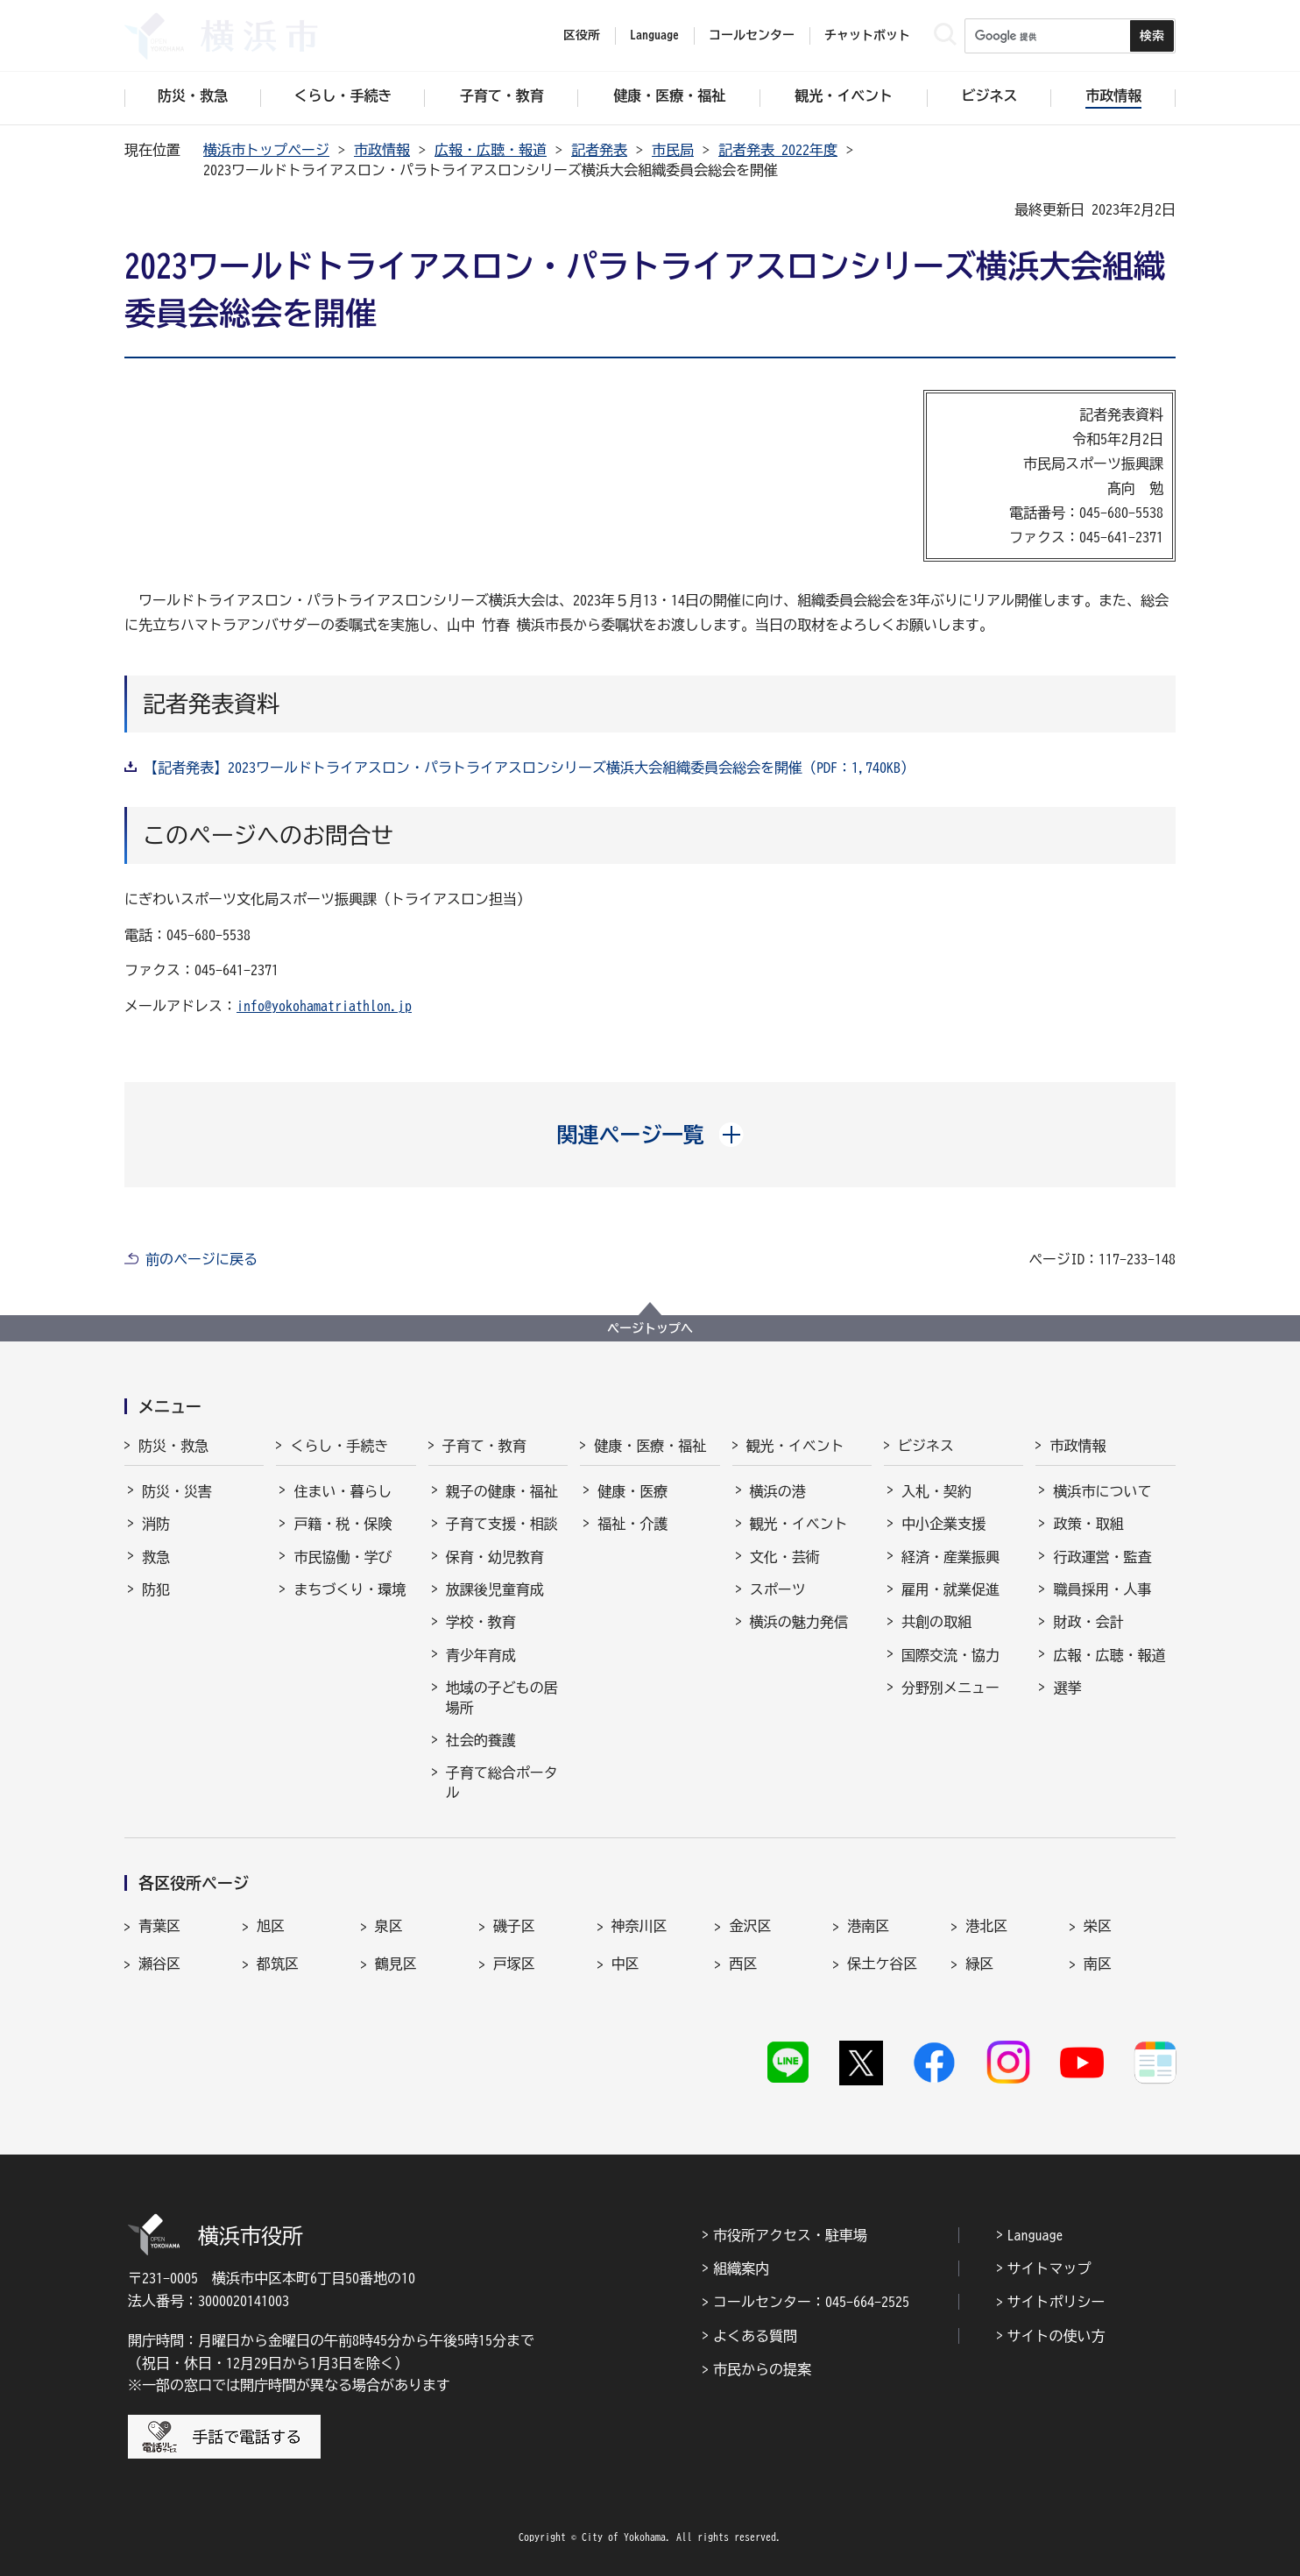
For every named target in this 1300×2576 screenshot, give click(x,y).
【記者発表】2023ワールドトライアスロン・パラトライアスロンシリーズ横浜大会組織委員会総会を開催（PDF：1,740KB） (529, 768)
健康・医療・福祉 (650, 1446)
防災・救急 (173, 1446)
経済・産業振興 (950, 1557)
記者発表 (599, 150)
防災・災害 (177, 1491)
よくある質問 (755, 2336)
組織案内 (741, 2268)
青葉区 (159, 1926)
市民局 (673, 150)
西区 (743, 1964)
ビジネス (926, 1446)
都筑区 (278, 1964)
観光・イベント (795, 1446)
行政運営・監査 (1102, 1557)
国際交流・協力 (950, 1655)
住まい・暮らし (342, 1491)
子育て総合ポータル (502, 1782)
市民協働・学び (342, 1557)
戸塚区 (514, 1964)
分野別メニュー (950, 1688)
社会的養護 (481, 1740)
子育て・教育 (484, 1446)
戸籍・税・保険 (342, 1524)
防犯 (156, 1589)
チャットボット (867, 35)
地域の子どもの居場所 (502, 1697)
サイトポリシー (1056, 2302)
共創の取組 (936, 1622)
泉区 (389, 1926)
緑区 (979, 1964)
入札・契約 (936, 1491)
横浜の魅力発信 (799, 1622)
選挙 (1067, 1688)
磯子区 (514, 1926)
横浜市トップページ (266, 150)
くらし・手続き (339, 1446)
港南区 (868, 1926)
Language (1035, 2235)
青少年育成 (481, 1655)
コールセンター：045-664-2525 (811, 2302)
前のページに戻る (201, 1259)
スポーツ (778, 1589)
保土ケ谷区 (882, 1964)
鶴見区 (396, 1964)
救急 (156, 1557)
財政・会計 (1088, 1622)
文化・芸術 (785, 1557)
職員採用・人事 (1102, 1589)
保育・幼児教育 (495, 1557)
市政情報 (382, 150)
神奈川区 (639, 1926)
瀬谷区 (159, 1964)
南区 (1098, 1964)
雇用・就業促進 (950, 1589)
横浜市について (1102, 1491)
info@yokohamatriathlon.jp (324, 1006)
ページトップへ (650, 1328)
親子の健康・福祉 (502, 1491)
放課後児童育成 (495, 1589)
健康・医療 (632, 1491)
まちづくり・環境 (349, 1589)
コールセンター (752, 35)
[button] (650, 1135)
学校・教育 (481, 1622)
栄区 (1098, 1926)
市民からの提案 (762, 2369)
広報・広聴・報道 (491, 150)
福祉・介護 (632, 1524)
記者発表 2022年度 (777, 150)
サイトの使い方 (1056, 2336)
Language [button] (654, 35)
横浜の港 (778, 1491)
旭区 (271, 1926)
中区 (625, 1964)
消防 (156, 1524)
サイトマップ (1049, 2268)
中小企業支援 (943, 1524)
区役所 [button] (581, 35)
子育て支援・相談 (502, 1524)
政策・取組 (1088, 1524)
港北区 (986, 1926)
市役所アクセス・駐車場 (790, 2235)
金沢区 (750, 1926)
